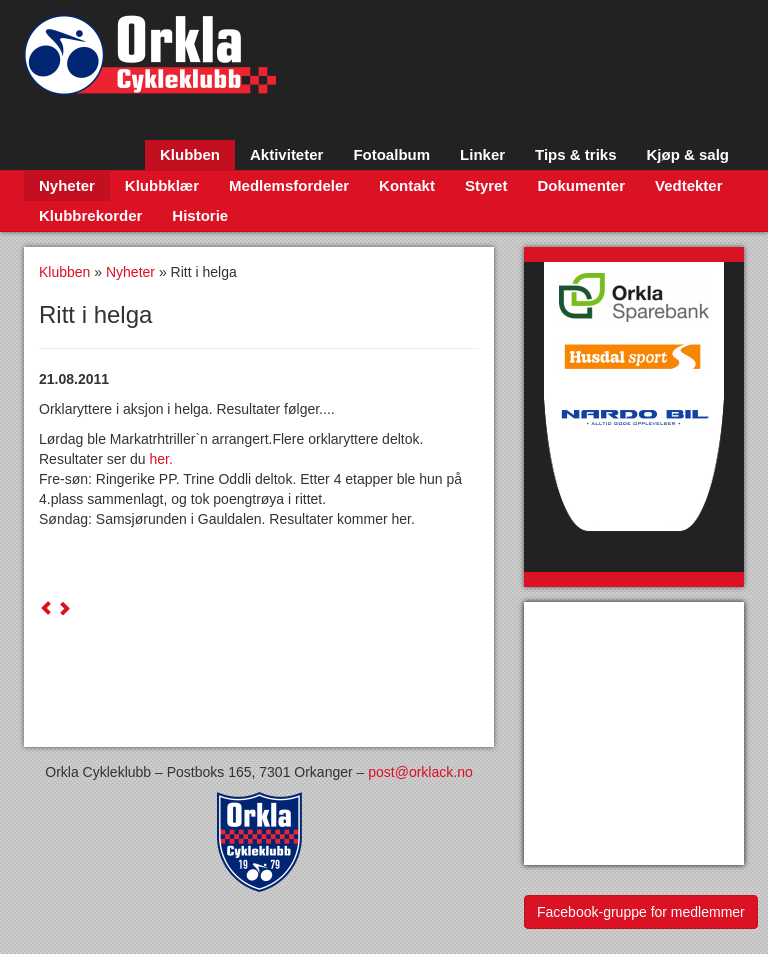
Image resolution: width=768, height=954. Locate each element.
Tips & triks (575, 154)
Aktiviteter (286, 154)
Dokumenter (581, 185)
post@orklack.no (420, 772)
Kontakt (407, 185)
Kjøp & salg (687, 154)
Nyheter (67, 185)
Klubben (190, 154)
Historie (200, 215)
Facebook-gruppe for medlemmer (641, 912)
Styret (486, 185)
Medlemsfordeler (289, 185)
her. (161, 459)
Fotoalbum (391, 154)
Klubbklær (162, 185)
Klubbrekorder (90, 215)
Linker (482, 154)
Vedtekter (689, 185)
